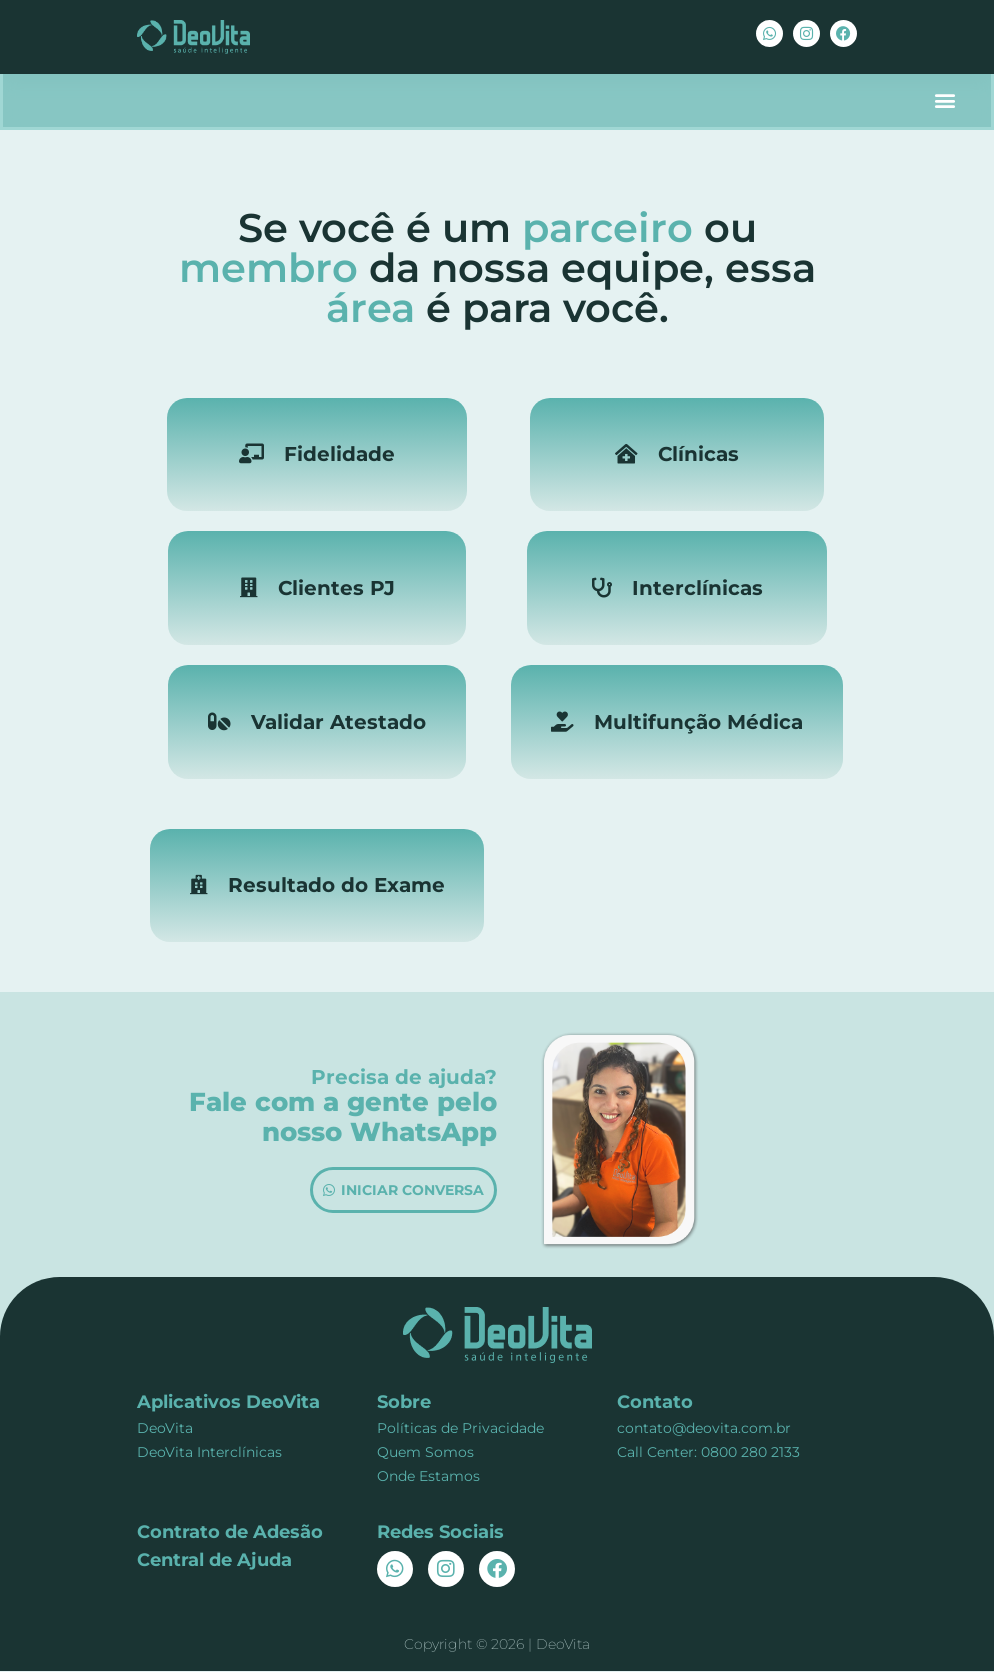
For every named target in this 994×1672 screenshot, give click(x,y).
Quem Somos (425, 1453)
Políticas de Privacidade (460, 1429)
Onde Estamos (428, 1477)
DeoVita (165, 1429)
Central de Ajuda (214, 1561)
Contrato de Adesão (230, 1533)
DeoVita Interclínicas (209, 1453)
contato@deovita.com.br (704, 1429)
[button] (944, 100)
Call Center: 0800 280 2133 (708, 1453)
